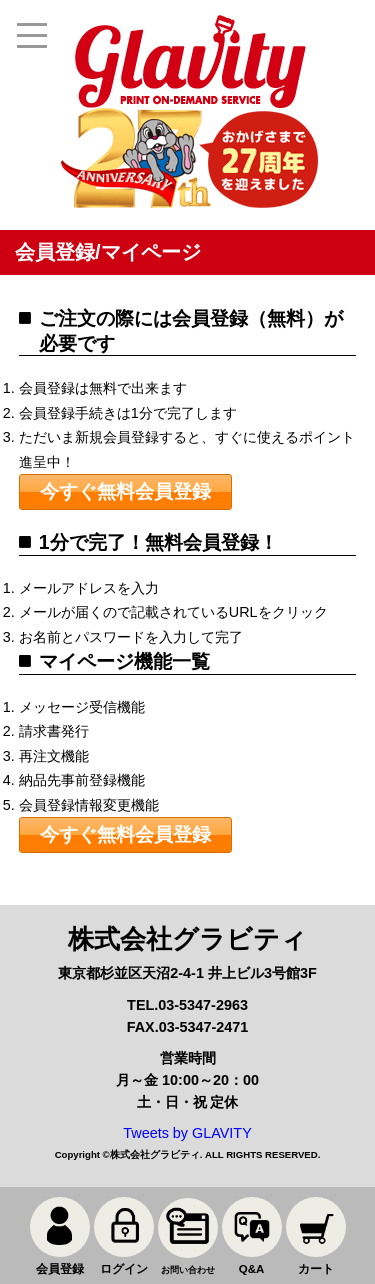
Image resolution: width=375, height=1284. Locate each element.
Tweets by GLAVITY (187, 1133)
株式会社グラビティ (155, 1154)
